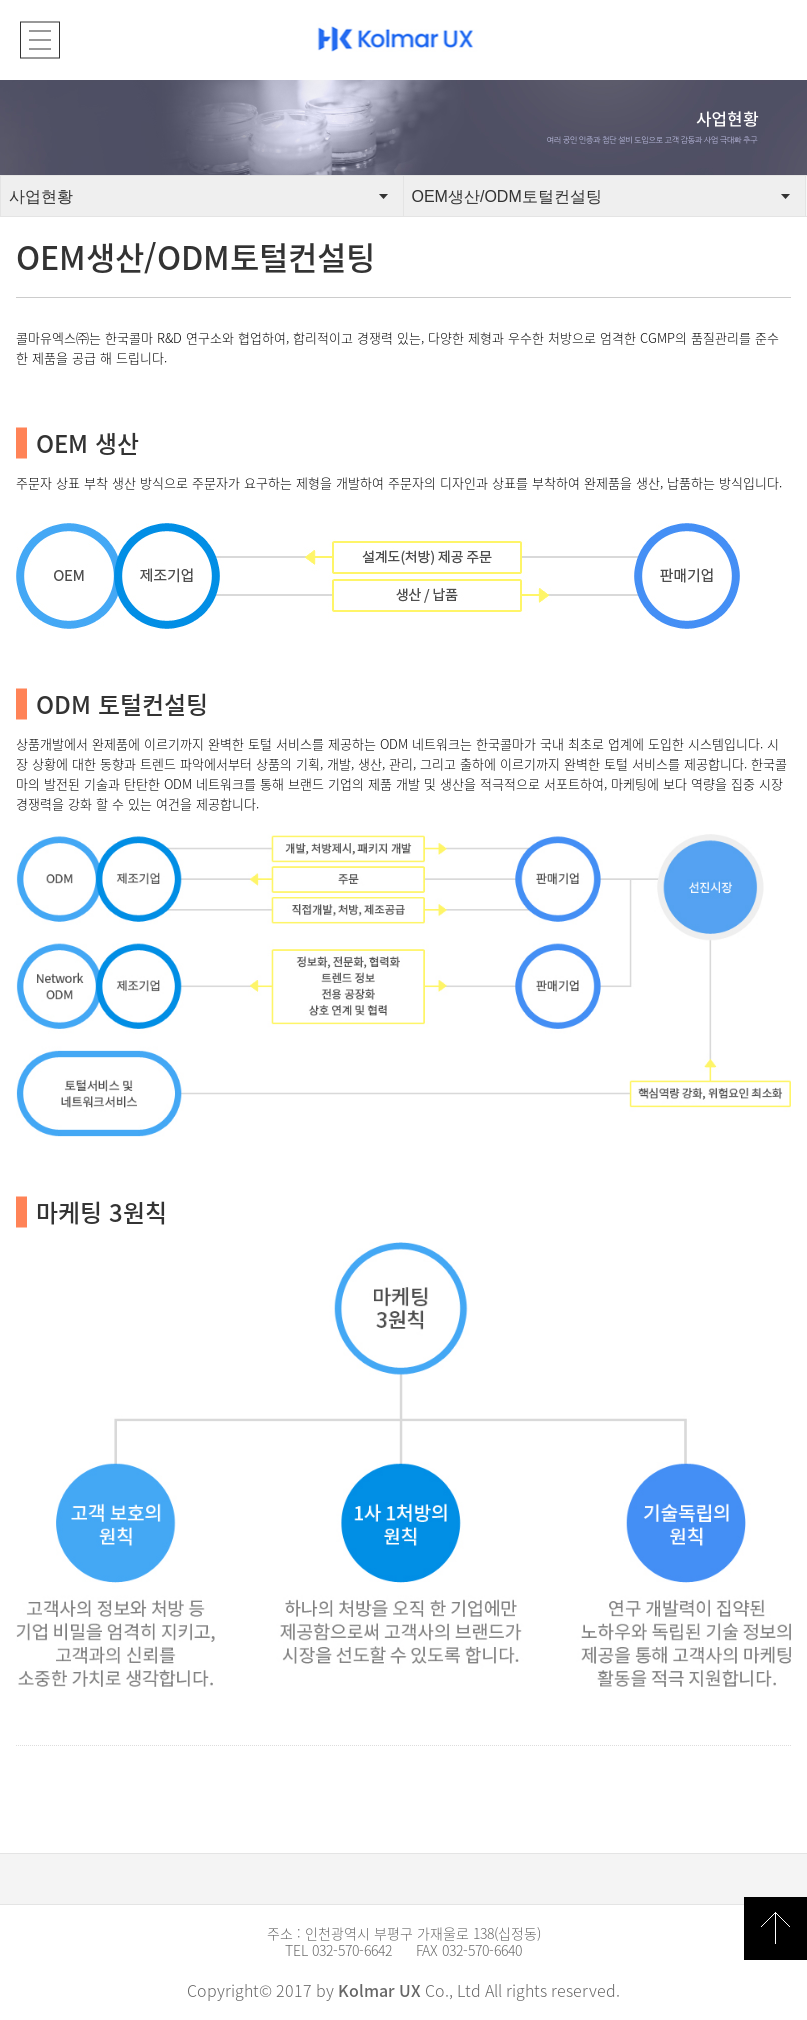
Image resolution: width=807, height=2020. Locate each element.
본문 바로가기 (0, 0)
